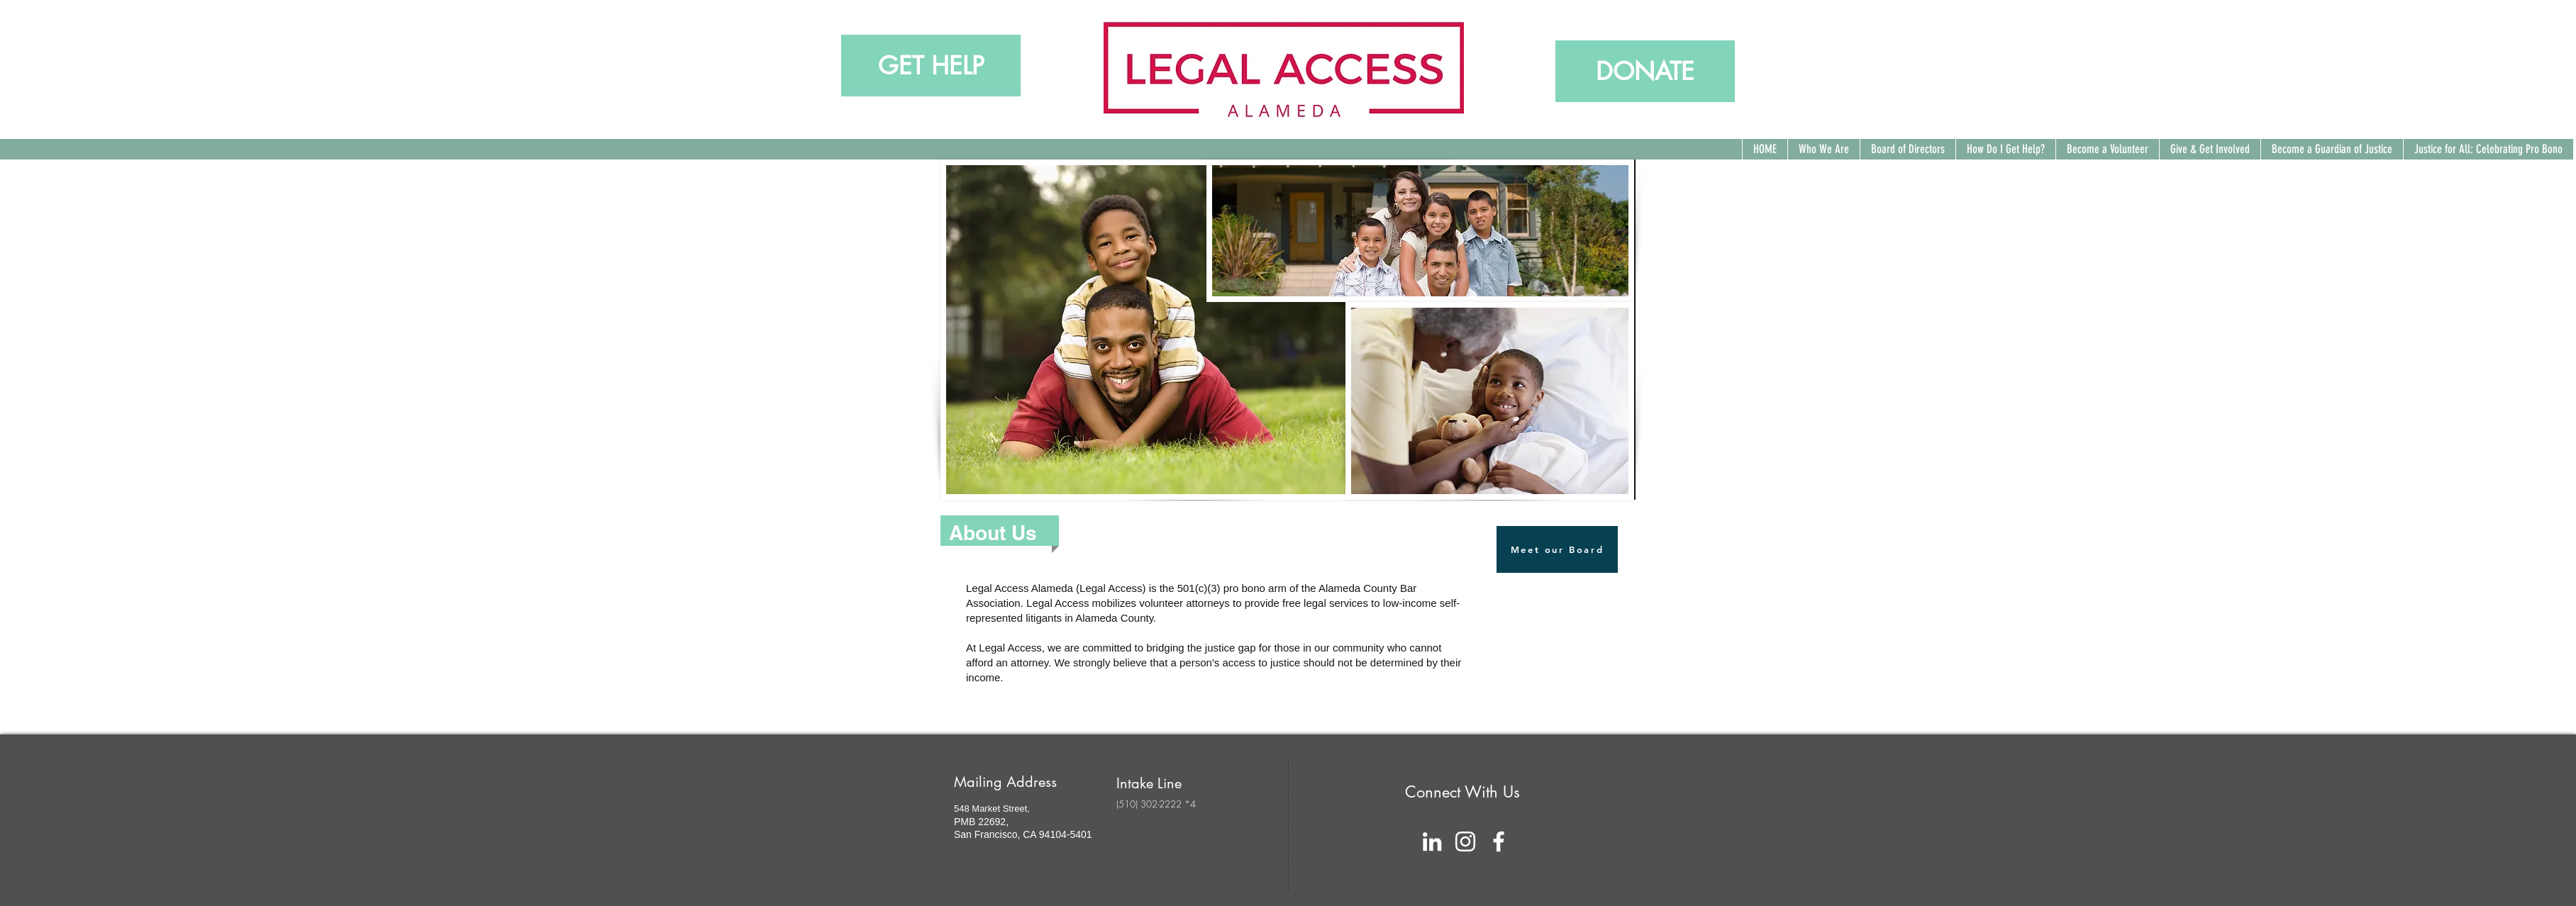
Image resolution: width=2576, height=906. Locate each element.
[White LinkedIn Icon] (1432, 841)
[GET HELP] (931, 65)
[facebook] (1498, 841)
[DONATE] (1645, 71)
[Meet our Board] (1557, 549)
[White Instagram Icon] (1465, 841)
